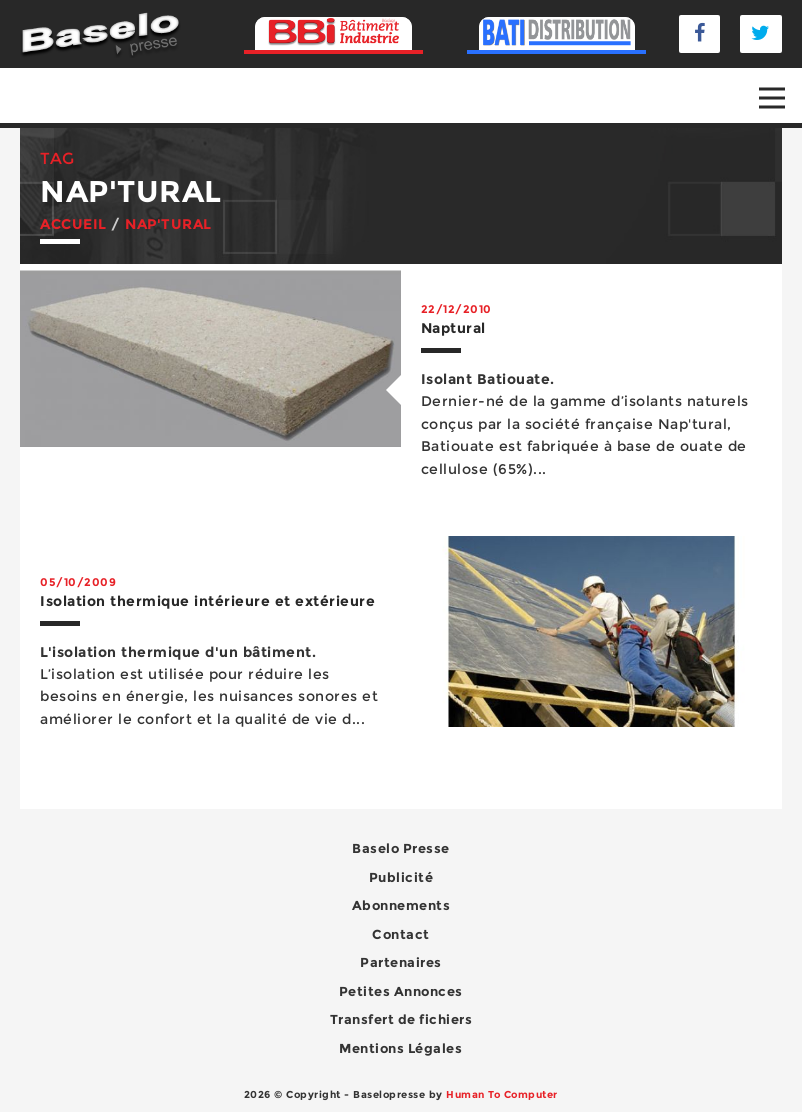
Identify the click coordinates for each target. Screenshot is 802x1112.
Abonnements (401, 905)
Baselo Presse (401, 848)
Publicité (401, 877)
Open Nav (780, 84)
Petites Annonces (401, 991)
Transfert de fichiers (401, 1019)
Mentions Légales (400, 1048)
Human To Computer (502, 1094)
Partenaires (401, 962)
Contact (401, 934)
